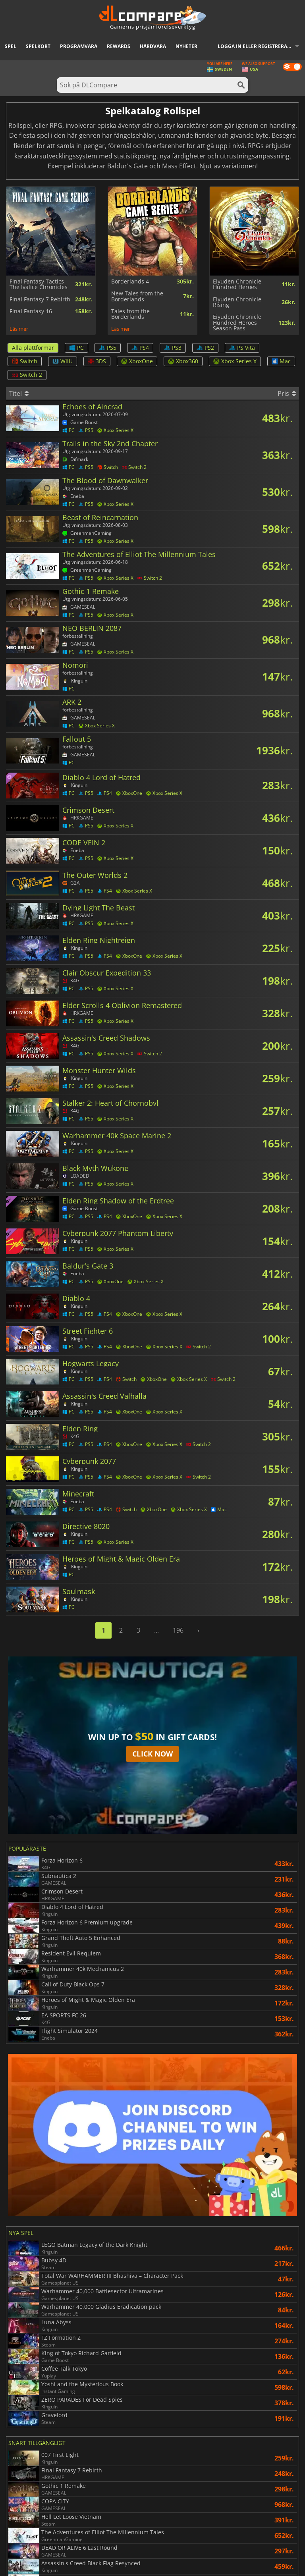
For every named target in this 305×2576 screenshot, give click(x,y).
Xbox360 (183, 361)
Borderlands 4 (130, 281)
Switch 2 (27, 374)
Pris (287, 393)
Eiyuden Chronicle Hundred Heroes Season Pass (237, 322)
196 (178, 1630)
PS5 (107, 347)
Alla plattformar (33, 347)
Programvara (78, 46)
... (156, 1630)
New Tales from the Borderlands (137, 296)
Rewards (118, 46)
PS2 (205, 347)
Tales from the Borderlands (130, 314)
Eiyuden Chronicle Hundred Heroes (237, 284)
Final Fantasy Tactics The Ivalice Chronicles (39, 284)
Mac (281, 361)
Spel (10, 46)
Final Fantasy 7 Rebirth (40, 299)
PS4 (140, 347)
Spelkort (38, 46)
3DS (97, 361)
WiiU (62, 361)
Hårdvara (153, 46)
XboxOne (137, 361)
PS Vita (242, 347)
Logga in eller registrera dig (257, 46)
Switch (24, 361)
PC (76, 347)
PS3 (172, 347)
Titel (19, 393)
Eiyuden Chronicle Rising (237, 302)
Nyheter (186, 46)
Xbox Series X (235, 361)
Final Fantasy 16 (31, 311)
